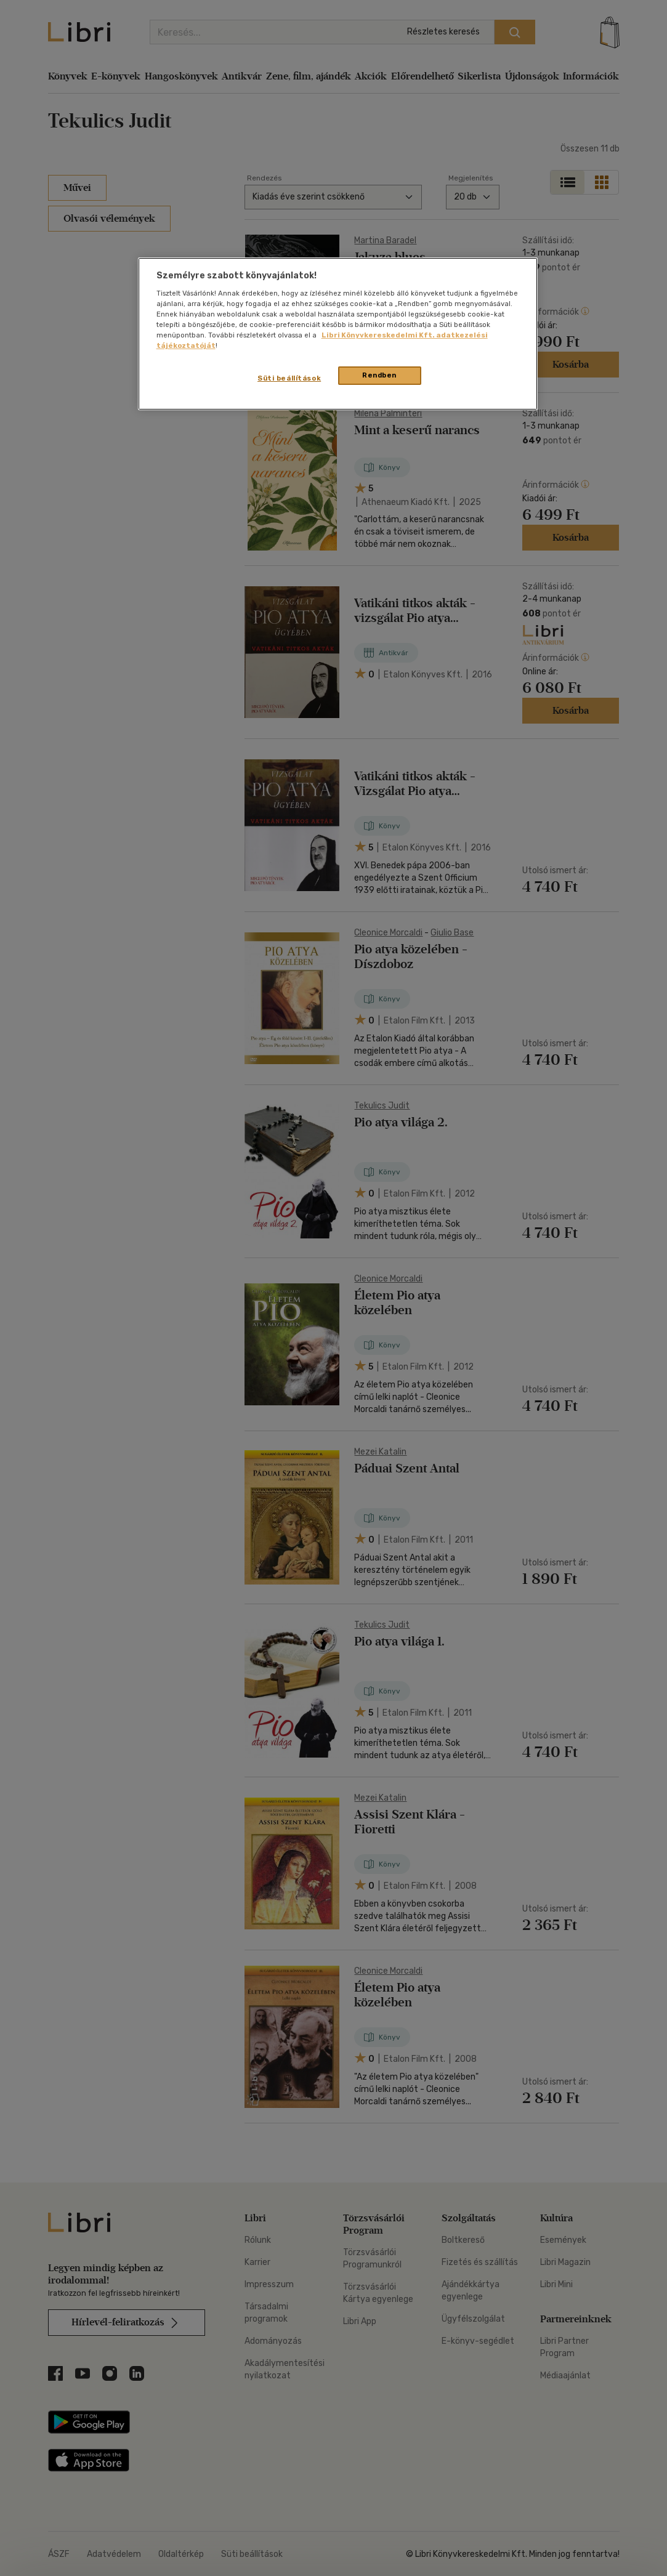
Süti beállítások (289, 378)
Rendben (379, 375)
